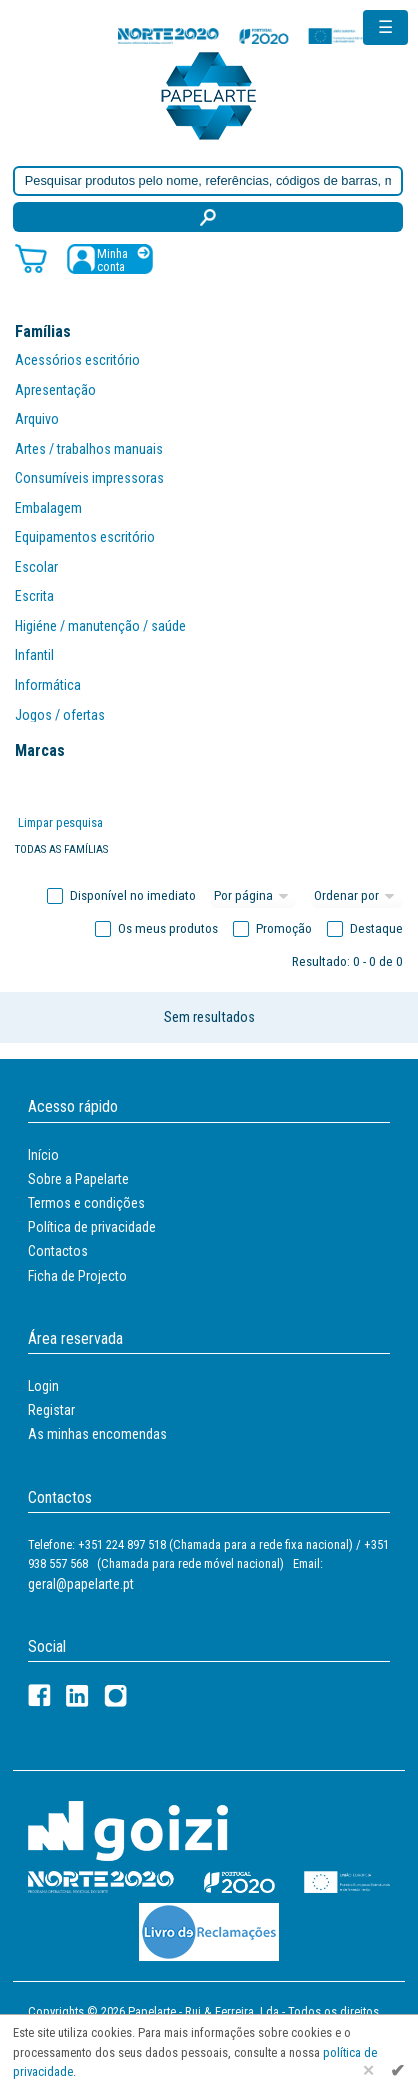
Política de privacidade (92, 1227)
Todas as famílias (61, 849)
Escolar (36, 567)
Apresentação (55, 390)
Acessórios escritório (77, 360)
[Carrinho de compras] (31, 257)
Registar (51, 1410)
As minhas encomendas (97, 1434)
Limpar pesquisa (60, 822)
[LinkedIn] (77, 1695)
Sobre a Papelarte (78, 1179)
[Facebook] (39, 1695)
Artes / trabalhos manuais (89, 449)
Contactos (58, 1251)
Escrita (34, 596)
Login (43, 1386)
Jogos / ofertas (60, 715)
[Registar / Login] (110, 258)
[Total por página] (254, 896)
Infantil (34, 655)
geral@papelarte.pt (81, 1584)
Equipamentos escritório (85, 537)
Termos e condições (86, 1203)
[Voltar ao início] (209, 94)
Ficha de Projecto (77, 1276)
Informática (48, 685)
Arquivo (37, 419)
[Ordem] (357, 896)
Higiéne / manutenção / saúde (100, 626)
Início (43, 1155)
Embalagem (48, 508)
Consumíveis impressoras (89, 478)
